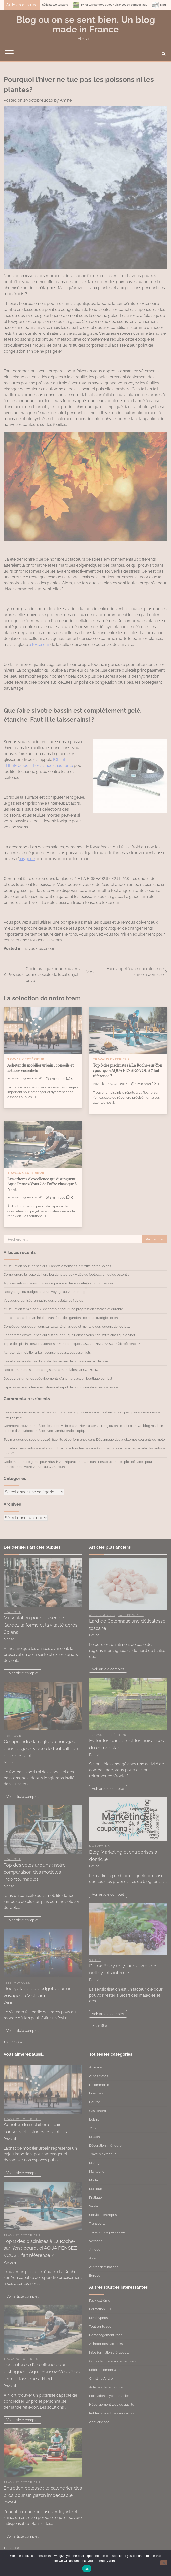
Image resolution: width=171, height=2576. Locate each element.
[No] (163, 2562)
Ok (87, 2569)
